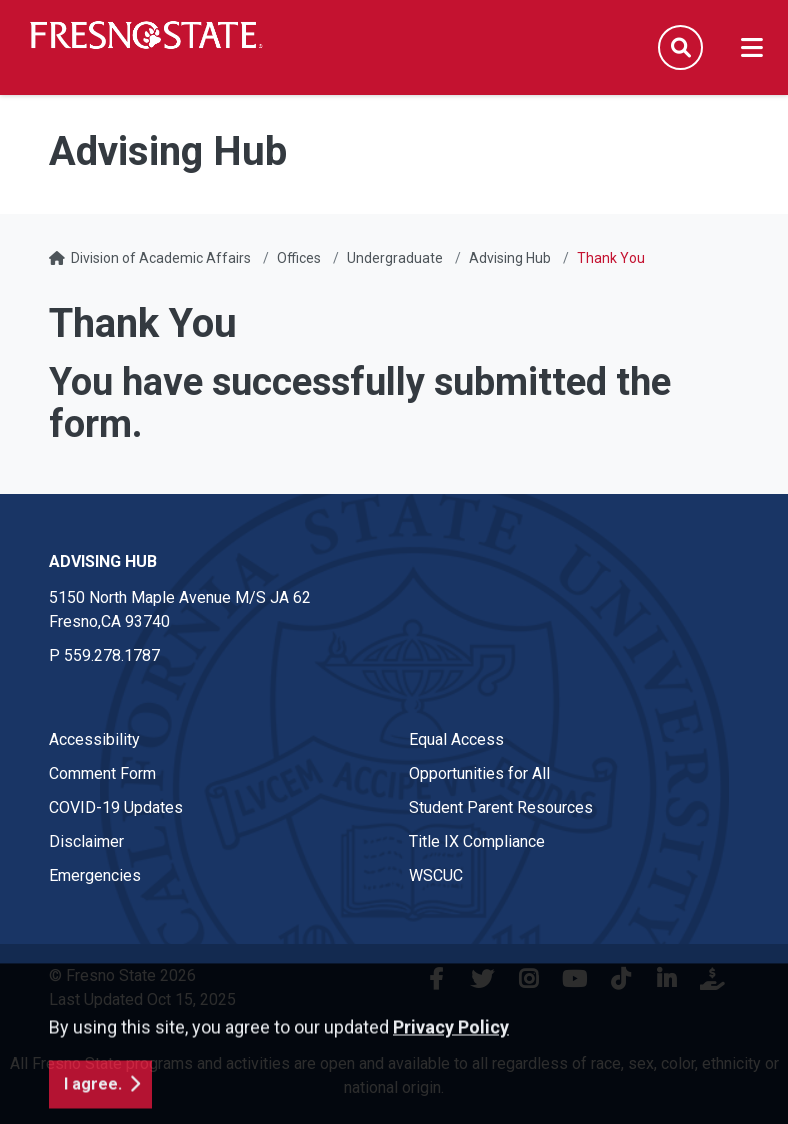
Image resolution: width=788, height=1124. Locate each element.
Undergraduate (395, 258)
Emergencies (95, 875)
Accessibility (94, 739)
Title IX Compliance (477, 841)
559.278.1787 (112, 655)
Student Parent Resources (501, 807)
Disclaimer (86, 841)
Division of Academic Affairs (161, 258)
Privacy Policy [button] (451, 1074)
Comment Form (102, 773)
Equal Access (456, 739)
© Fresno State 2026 (122, 975)
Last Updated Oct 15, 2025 (142, 999)
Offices (299, 258)
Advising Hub (510, 258)
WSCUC (436, 875)
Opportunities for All (479, 773)
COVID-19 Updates (116, 807)
